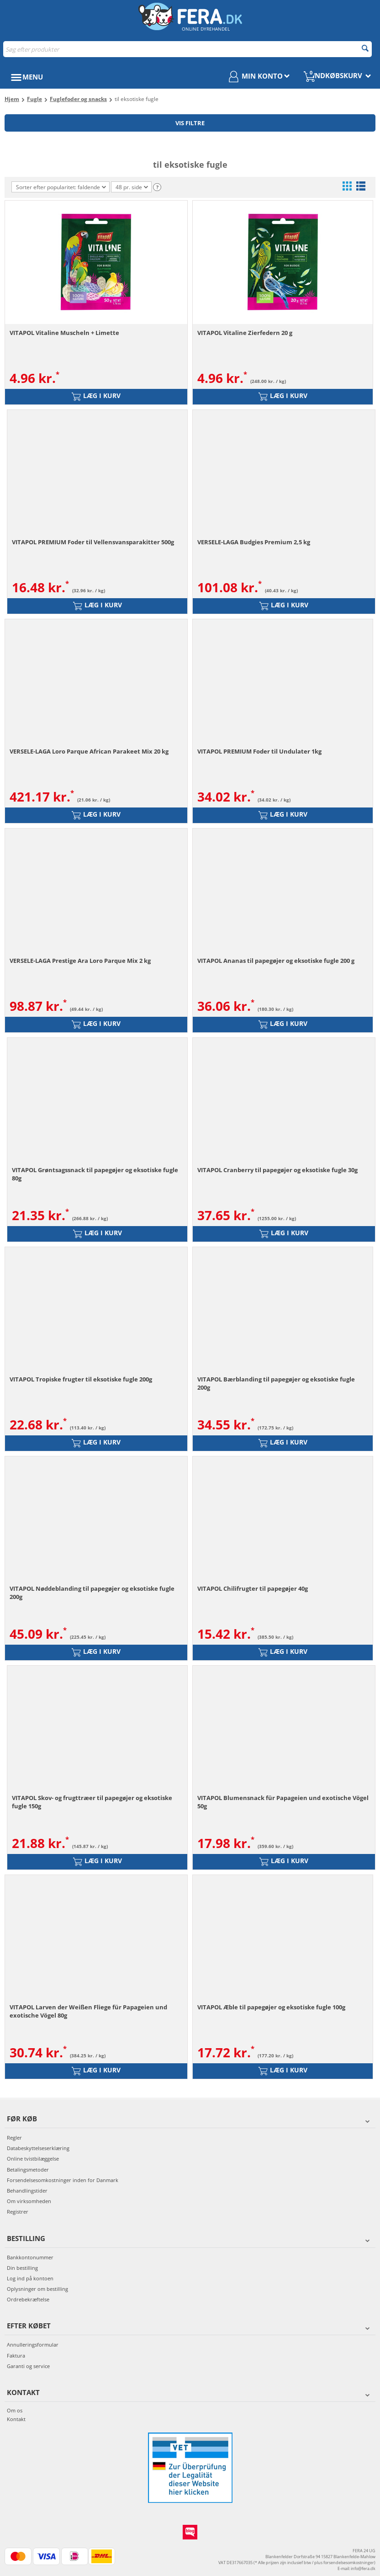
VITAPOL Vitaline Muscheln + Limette (64, 333)
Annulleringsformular (32, 2344)
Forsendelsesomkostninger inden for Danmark (62, 2180)
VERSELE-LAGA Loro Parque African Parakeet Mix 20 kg (89, 751)
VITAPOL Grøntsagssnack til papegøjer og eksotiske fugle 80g (95, 1174)
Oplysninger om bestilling (37, 2288)
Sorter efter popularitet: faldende (61, 187)
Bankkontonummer (30, 2257)
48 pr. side (132, 187)
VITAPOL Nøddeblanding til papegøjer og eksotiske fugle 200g (92, 1592)
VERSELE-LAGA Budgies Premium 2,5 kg (253, 542)
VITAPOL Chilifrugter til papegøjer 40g (252, 1588)
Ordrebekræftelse (28, 2299)
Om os (14, 2410)
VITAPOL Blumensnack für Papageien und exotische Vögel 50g (283, 1802)
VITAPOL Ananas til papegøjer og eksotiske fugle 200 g (275, 960)
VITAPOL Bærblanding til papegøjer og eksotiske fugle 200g (276, 1383)
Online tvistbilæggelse (33, 2158)
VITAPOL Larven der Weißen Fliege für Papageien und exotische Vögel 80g (88, 2011)
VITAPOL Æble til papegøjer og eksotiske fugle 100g (271, 2007)
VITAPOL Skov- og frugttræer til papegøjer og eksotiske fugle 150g (92, 1802)
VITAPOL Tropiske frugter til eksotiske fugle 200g (81, 1379)
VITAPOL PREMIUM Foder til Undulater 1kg (259, 751)
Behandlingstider (27, 2190)
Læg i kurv (96, 396)
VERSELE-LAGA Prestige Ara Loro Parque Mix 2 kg (80, 960)
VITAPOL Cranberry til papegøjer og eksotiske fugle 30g (277, 1170)
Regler (14, 2137)
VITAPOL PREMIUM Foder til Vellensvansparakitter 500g (93, 542)
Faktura (16, 2355)
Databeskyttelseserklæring (38, 2148)
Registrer (17, 2211)
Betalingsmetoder (28, 2169)
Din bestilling (22, 2267)
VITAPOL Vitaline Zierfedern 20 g (244, 333)
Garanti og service (28, 2366)
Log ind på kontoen (30, 2278)
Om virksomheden (29, 2201)
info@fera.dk (363, 2568)
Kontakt (16, 2419)
